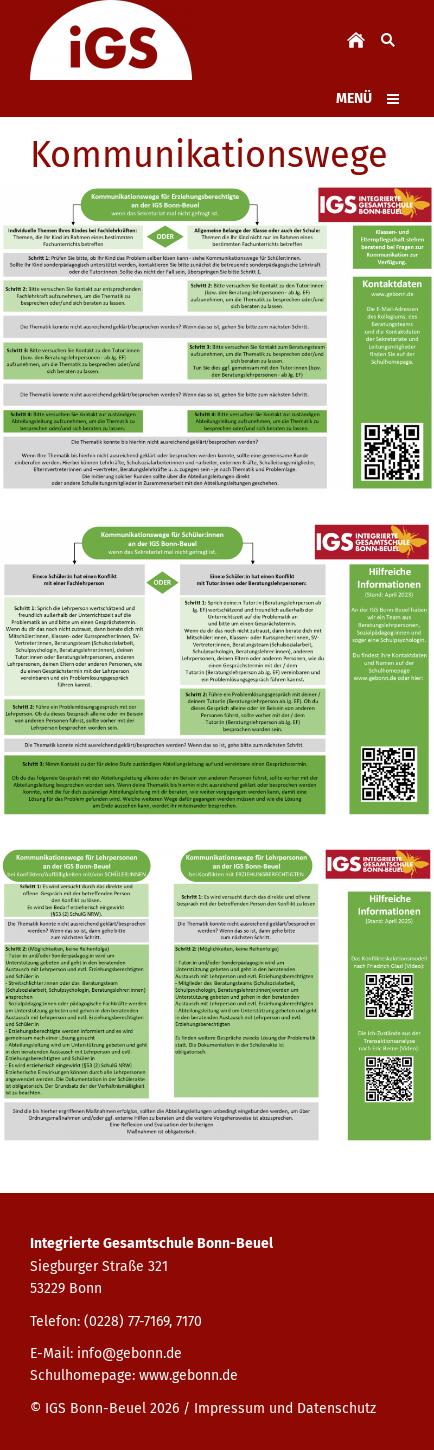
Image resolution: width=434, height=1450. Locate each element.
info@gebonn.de (129, 1353)
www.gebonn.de (188, 1375)
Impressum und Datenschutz (285, 1408)
